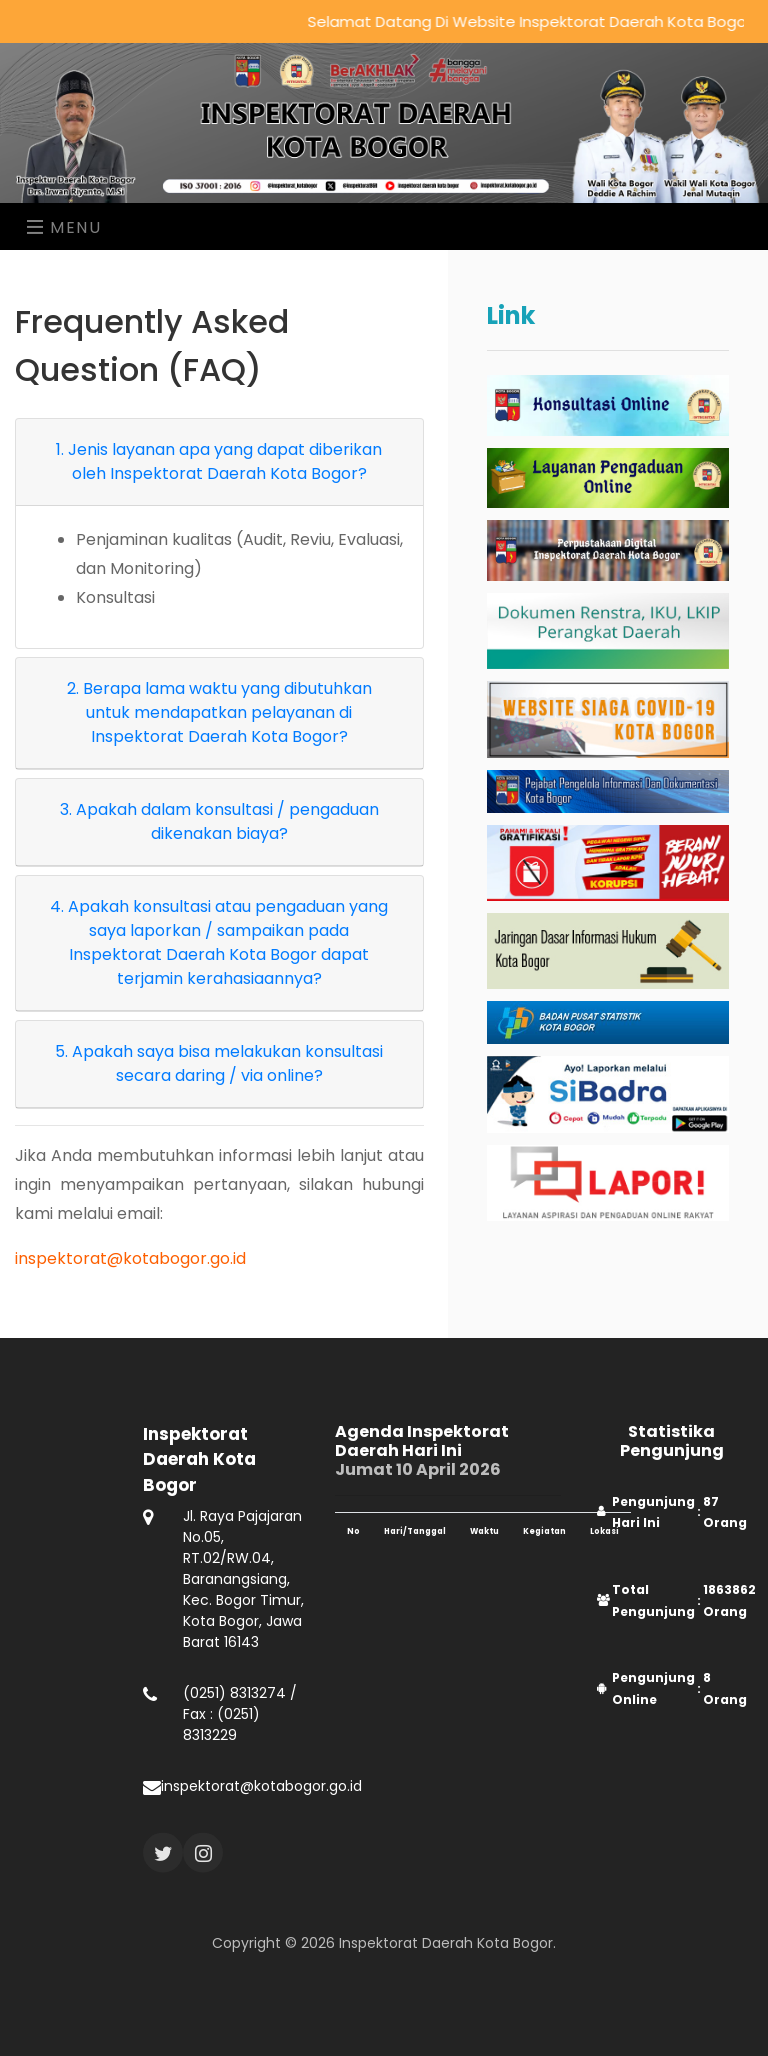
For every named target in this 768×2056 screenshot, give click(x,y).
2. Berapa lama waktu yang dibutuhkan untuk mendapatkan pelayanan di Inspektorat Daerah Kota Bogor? (219, 712)
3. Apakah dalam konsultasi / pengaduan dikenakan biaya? (219, 821)
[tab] (219, 462)
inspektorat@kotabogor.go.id (130, 1258)
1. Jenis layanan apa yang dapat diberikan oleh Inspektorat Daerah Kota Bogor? (219, 461)
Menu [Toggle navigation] (64, 227)
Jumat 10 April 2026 (448, 1477)
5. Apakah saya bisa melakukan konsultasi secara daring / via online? (219, 1063)
